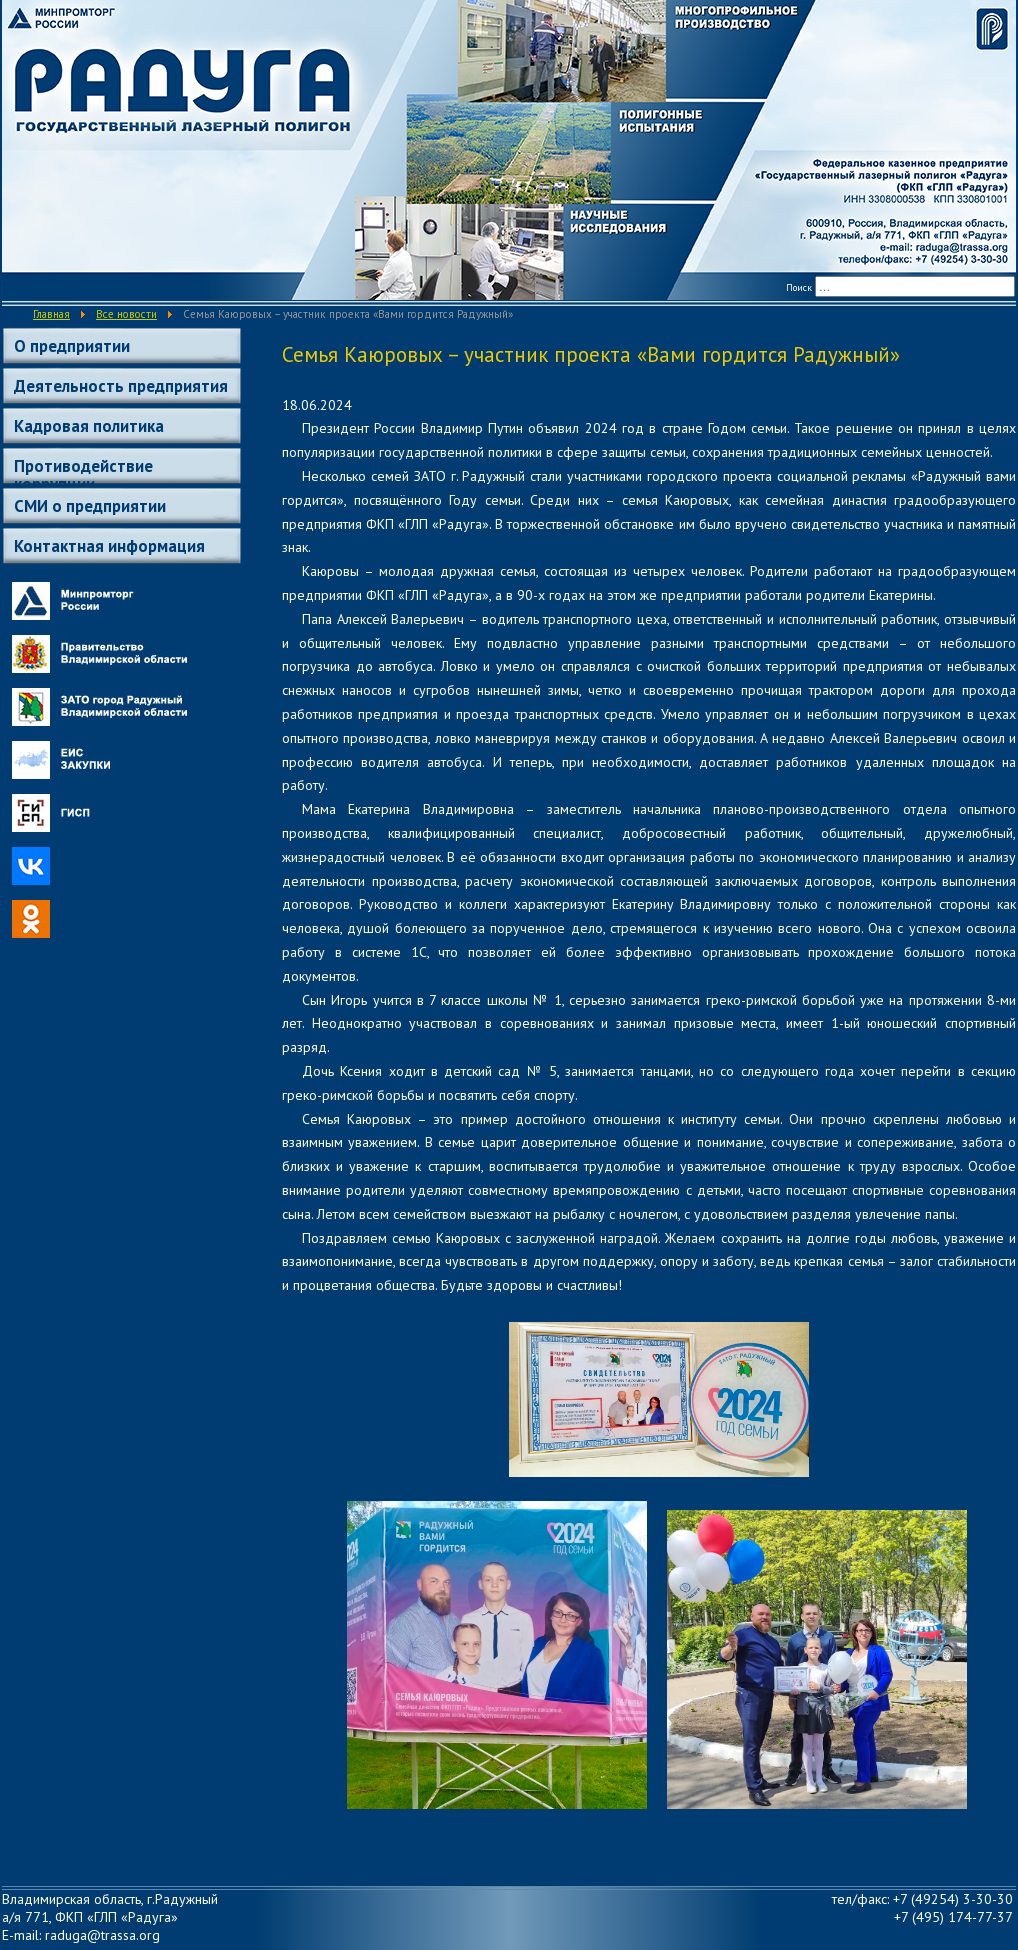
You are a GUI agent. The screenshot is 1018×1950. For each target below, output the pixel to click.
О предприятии (72, 346)
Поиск (799, 287)
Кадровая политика (89, 426)
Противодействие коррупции (83, 469)
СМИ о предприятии (90, 506)
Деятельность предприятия (121, 386)
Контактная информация (109, 546)
